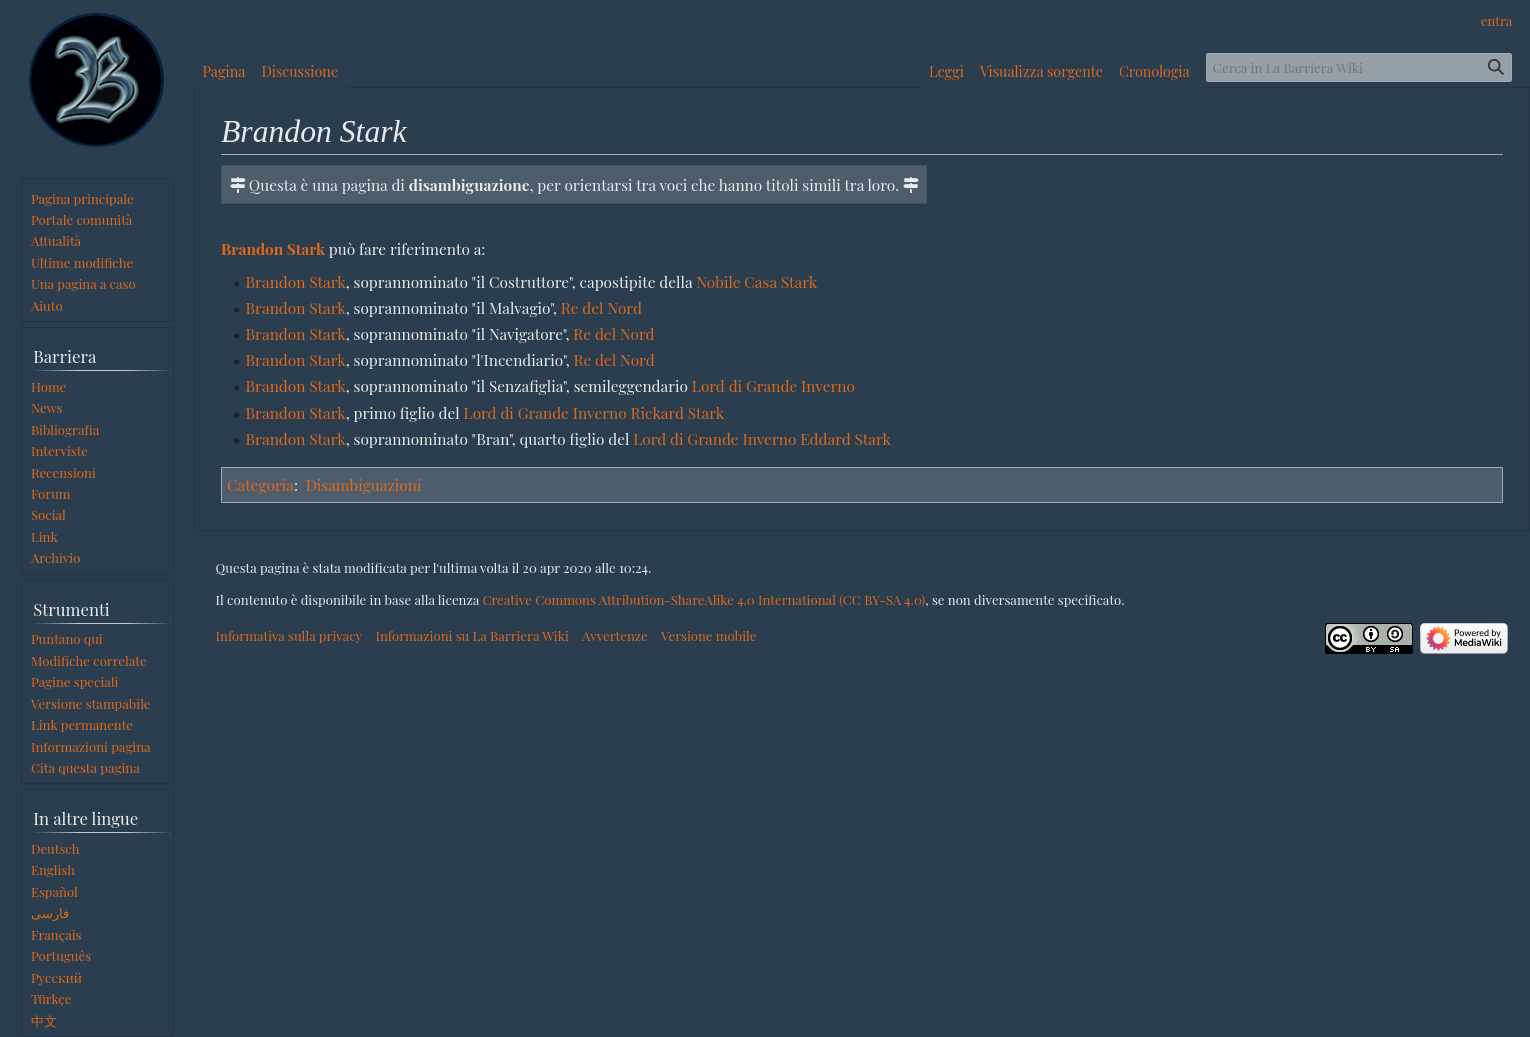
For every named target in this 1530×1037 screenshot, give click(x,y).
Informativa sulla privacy (289, 635)
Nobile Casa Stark (756, 281)
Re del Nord (601, 307)
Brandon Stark (273, 248)
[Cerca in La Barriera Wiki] (1359, 67)
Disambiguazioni (364, 484)
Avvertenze (615, 635)
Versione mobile (708, 635)
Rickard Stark (678, 412)
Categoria (260, 484)
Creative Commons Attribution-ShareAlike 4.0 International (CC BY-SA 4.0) (703, 599)
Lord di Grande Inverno (773, 385)
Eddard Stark (845, 438)
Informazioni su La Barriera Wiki (471, 635)
